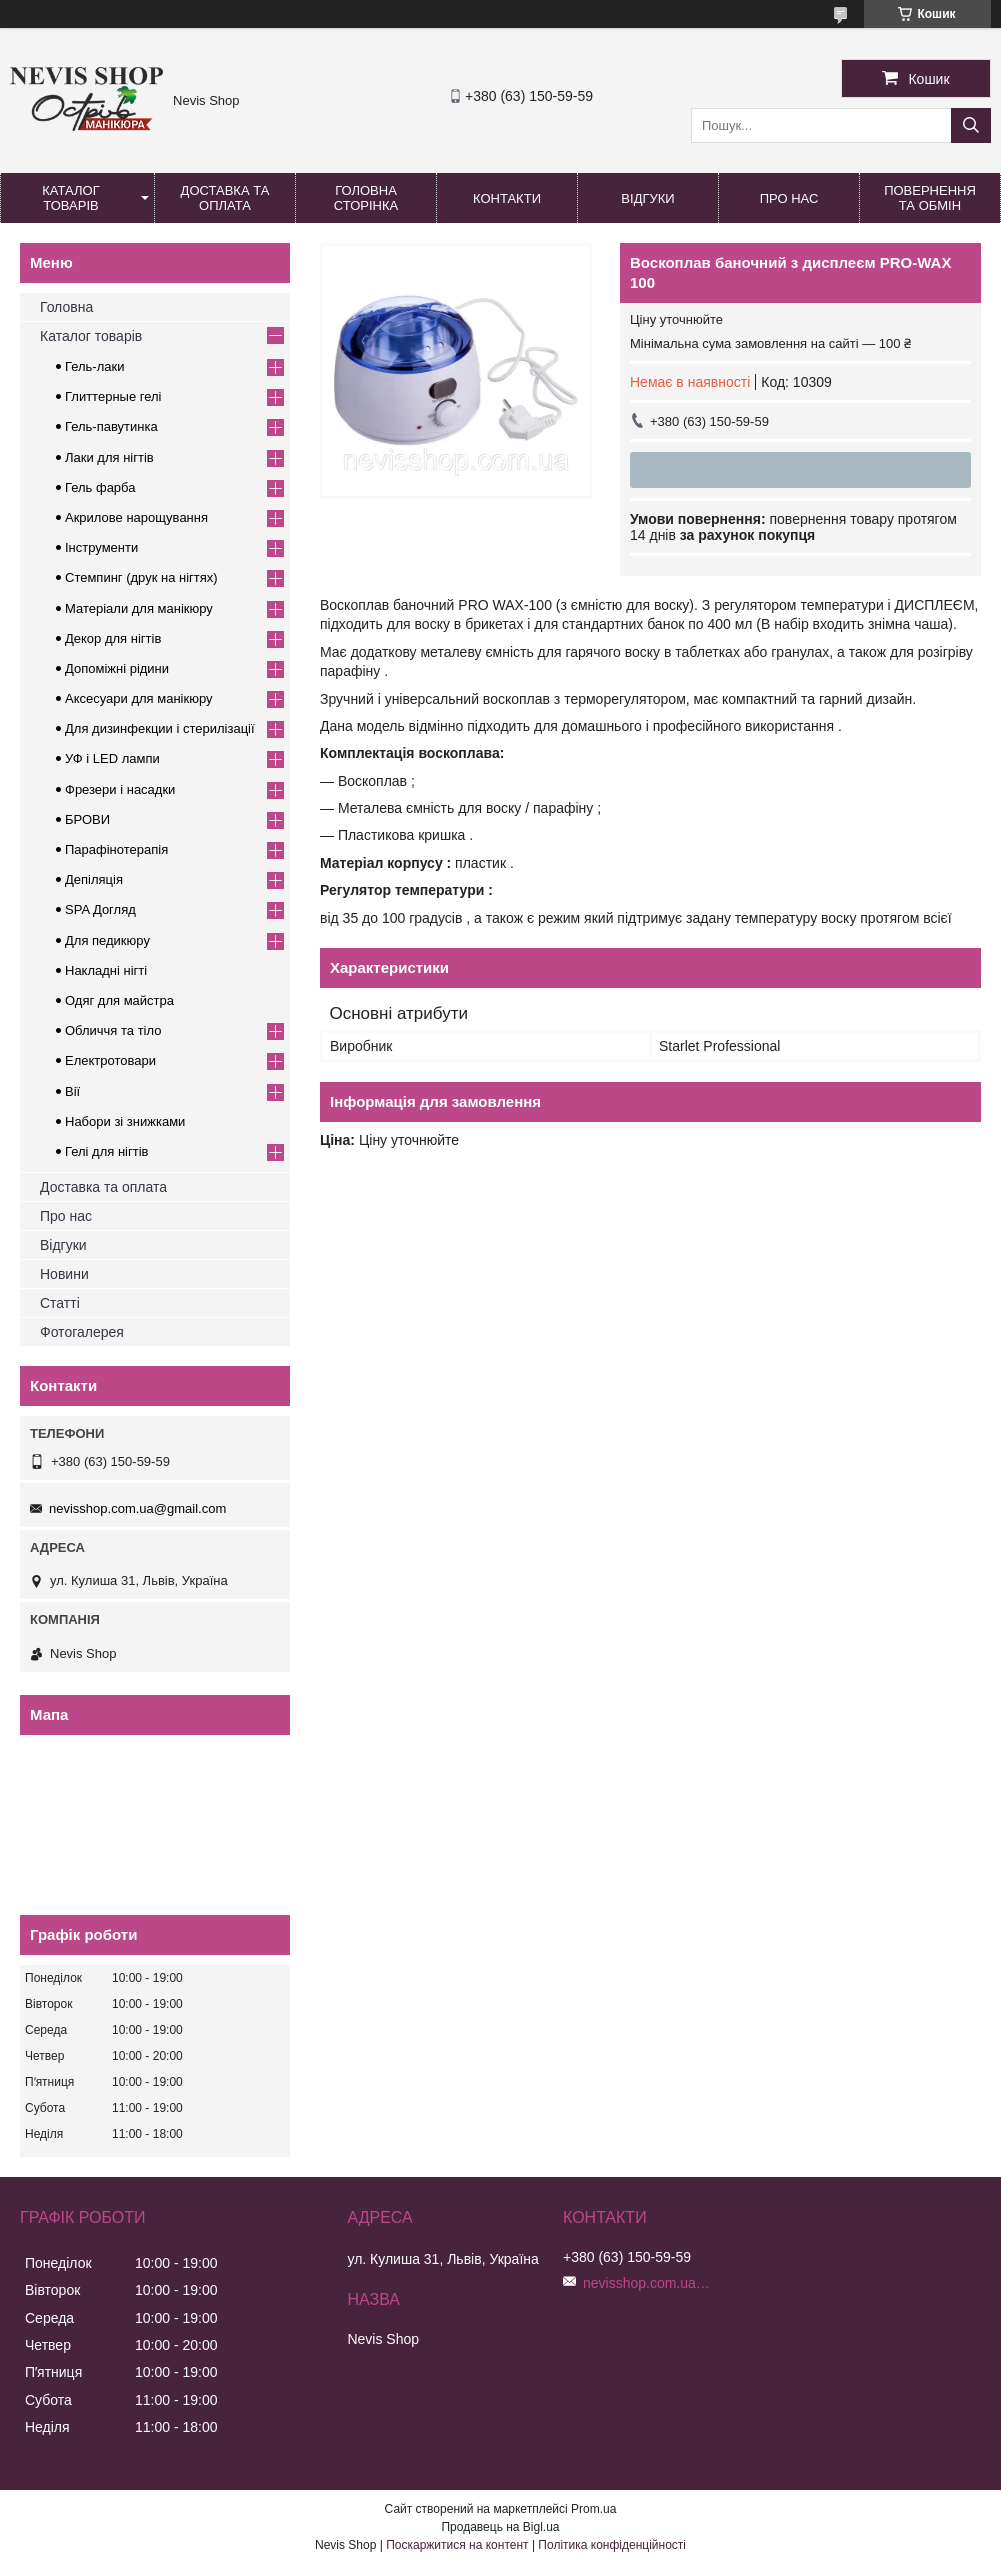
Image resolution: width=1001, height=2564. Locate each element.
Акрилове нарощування (136, 517)
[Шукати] (971, 125)
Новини (64, 1274)
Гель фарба (100, 487)
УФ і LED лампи (112, 758)
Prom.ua (593, 2509)
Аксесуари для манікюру (139, 698)
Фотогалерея (82, 1332)
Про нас (789, 198)
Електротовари (110, 1060)
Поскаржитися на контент (457, 2545)
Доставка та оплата (225, 198)
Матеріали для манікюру (139, 608)
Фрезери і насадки (120, 789)
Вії (72, 1091)
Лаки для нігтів (109, 457)
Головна (66, 307)
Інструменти (101, 547)
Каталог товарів (70, 198)
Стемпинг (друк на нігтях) (141, 577)
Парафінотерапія (116, 849)
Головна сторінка (366, 198)
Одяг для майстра (119, 1000)
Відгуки (647, 198)
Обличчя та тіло (113, 1030)
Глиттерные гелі (113, 396)
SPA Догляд (100, 909)
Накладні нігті (106, 970)
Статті (60, 1303)
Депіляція (94, 879)
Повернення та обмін (930, 198)
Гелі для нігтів (106, 1151)
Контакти (507, 198)
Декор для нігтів (113, 638)
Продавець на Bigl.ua (500, 2527)
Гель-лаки (94, 366)
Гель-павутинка (111, 426)
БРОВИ (87, 819)
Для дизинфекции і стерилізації (160, 728)
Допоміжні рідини (117, 668)
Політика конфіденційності (612, 2545)
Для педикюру (107, 940)
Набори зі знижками (125, 1121)
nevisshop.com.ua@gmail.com (137, 1508)
